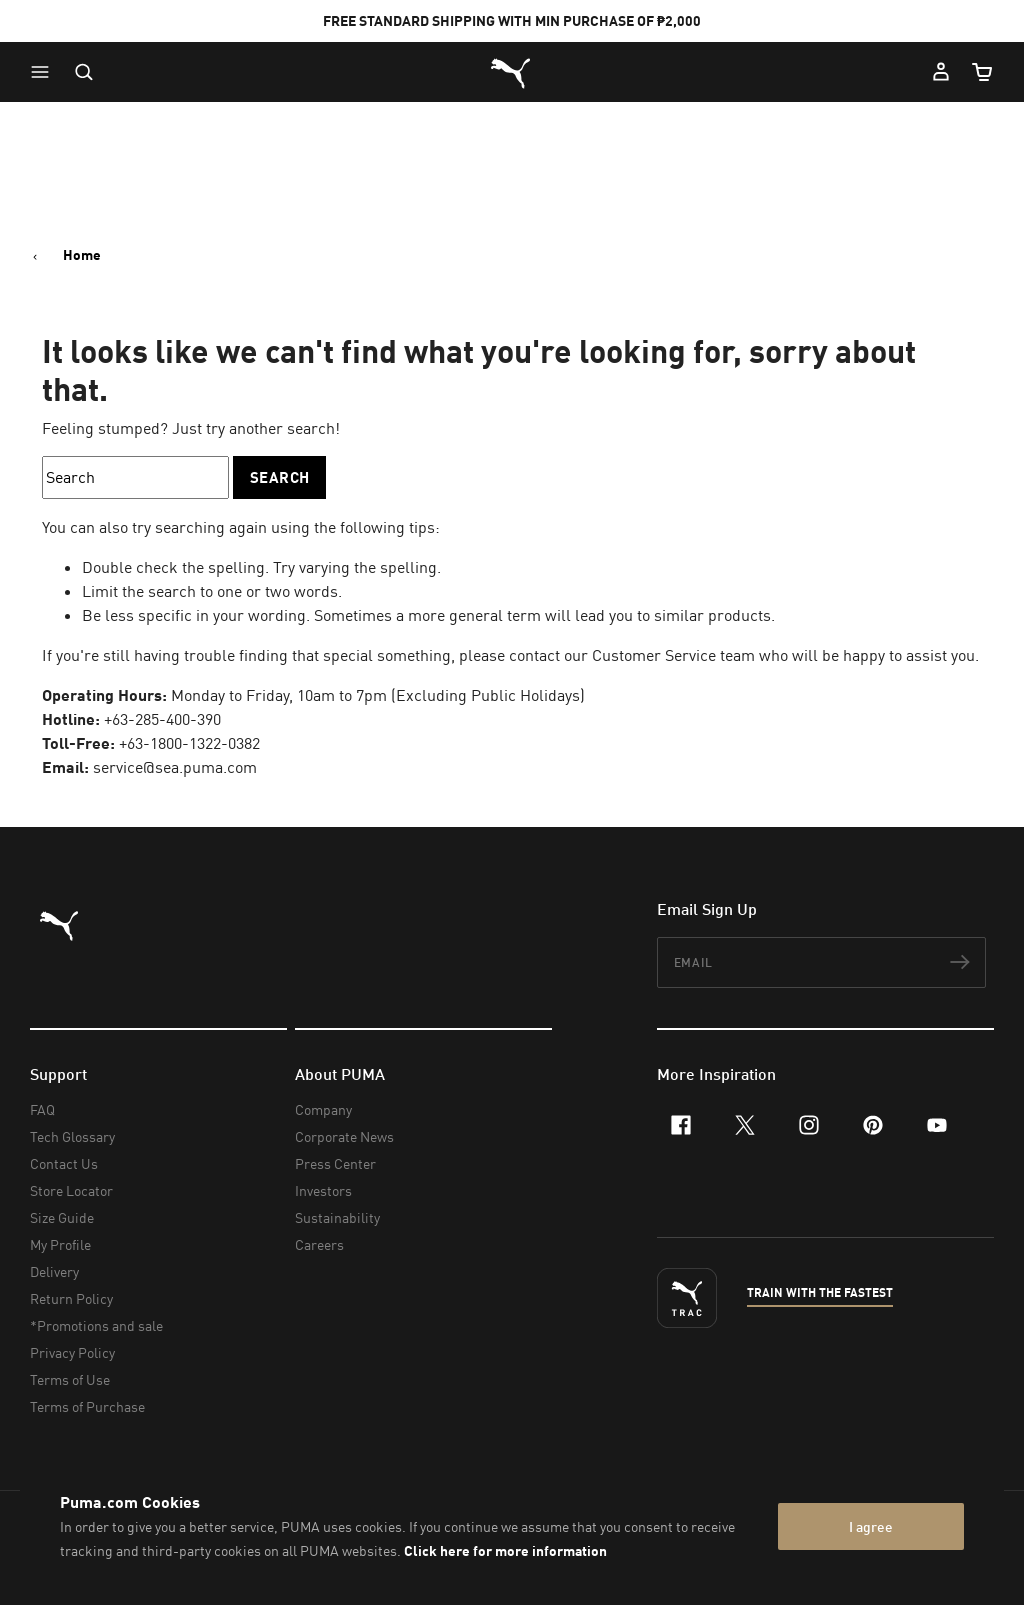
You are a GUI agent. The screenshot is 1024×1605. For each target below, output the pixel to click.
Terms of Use (70, 1379)
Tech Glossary (72, 1136)
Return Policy (71, 1298)
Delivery (54, 1271)
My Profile (60, 1244)
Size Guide (62, 1217)
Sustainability (337, 1217)
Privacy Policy (72, 1352)
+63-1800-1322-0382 (189, 743)
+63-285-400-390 (162, 719)
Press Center (335, 1163)
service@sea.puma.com (175, 767)
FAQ (42, 1109)
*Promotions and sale (96, 1325)
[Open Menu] (45, 72)
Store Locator (71, 1190)
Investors (323, 1190)
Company (323, 1109)
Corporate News (344, 1136)
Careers (319, 1244)
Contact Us (64, 1163)
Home (82, 255)
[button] (45, 72)
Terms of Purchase (87, 1406)
